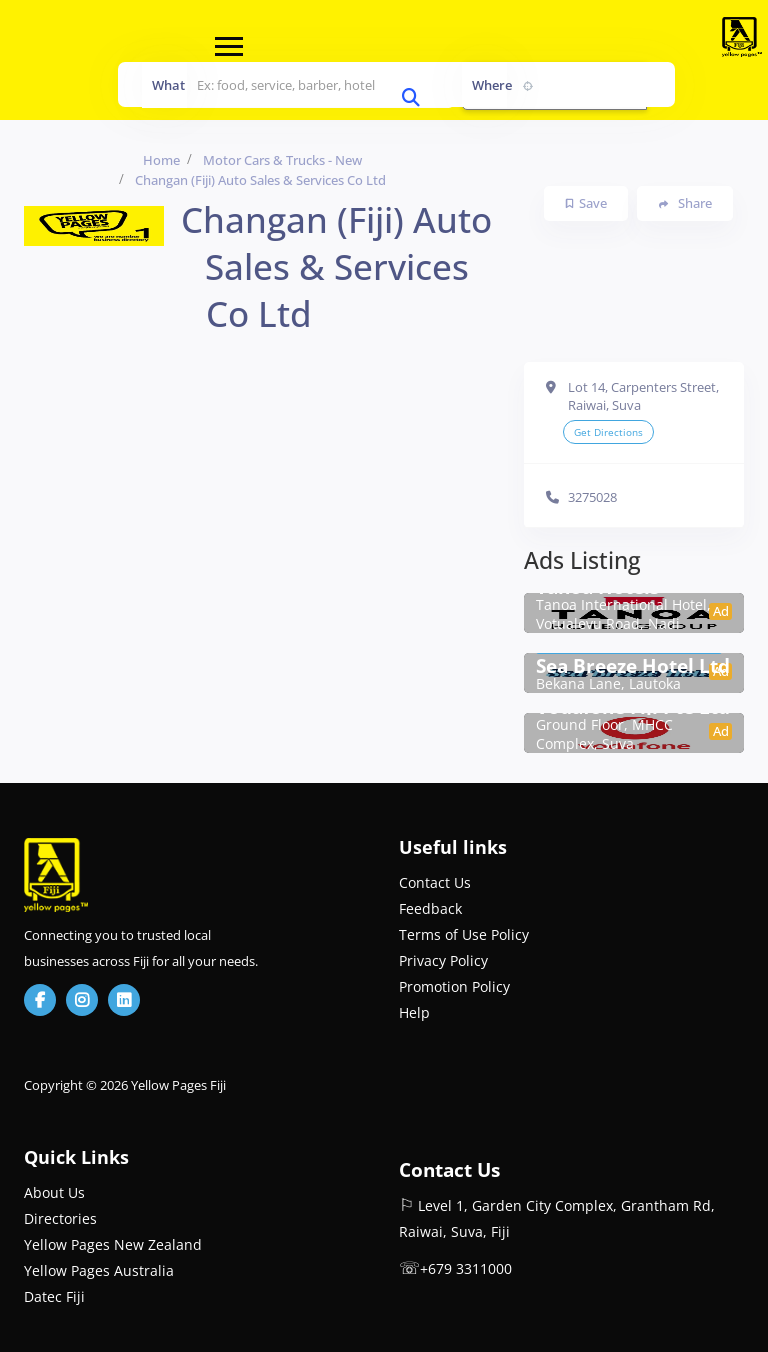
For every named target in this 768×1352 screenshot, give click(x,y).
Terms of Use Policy (464, 934)
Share (685, 203)
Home (161, 160)
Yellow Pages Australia (99, 1270)
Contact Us (435, 882)
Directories (60, 1218)
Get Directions (608, 432)
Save (586, 203)
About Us (54, 1192)
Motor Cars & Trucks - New (282, 160)
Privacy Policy (443, 960)
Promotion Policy (454, 986)
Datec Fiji (54, 1296)
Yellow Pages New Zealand (113, 1244)
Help (414, 1012)
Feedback (430, 908)
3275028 (592, 497)
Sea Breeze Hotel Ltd (633, 666)
